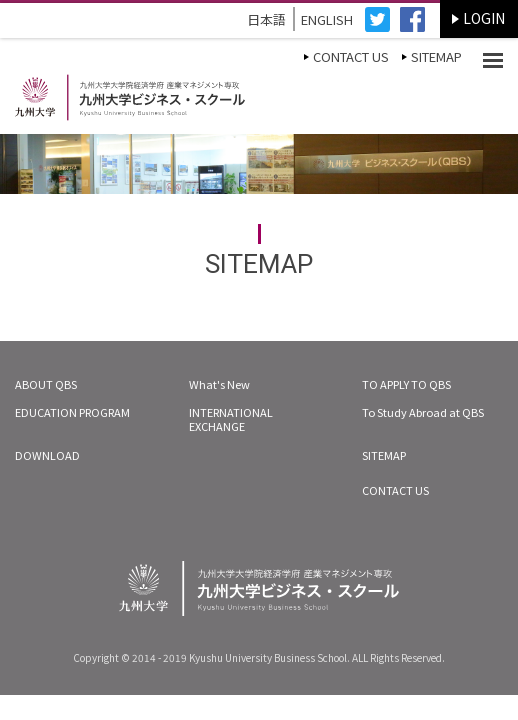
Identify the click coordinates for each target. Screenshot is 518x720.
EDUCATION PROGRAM (72, 412)
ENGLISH (327, 19)
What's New (219, 384)
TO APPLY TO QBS (406, 384)
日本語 (266, 19)
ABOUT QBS (46, 384)
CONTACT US (351, 56)
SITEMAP (436, 56)
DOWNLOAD (47, 455)
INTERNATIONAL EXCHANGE (231, 419)
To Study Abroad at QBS (423, 412)
